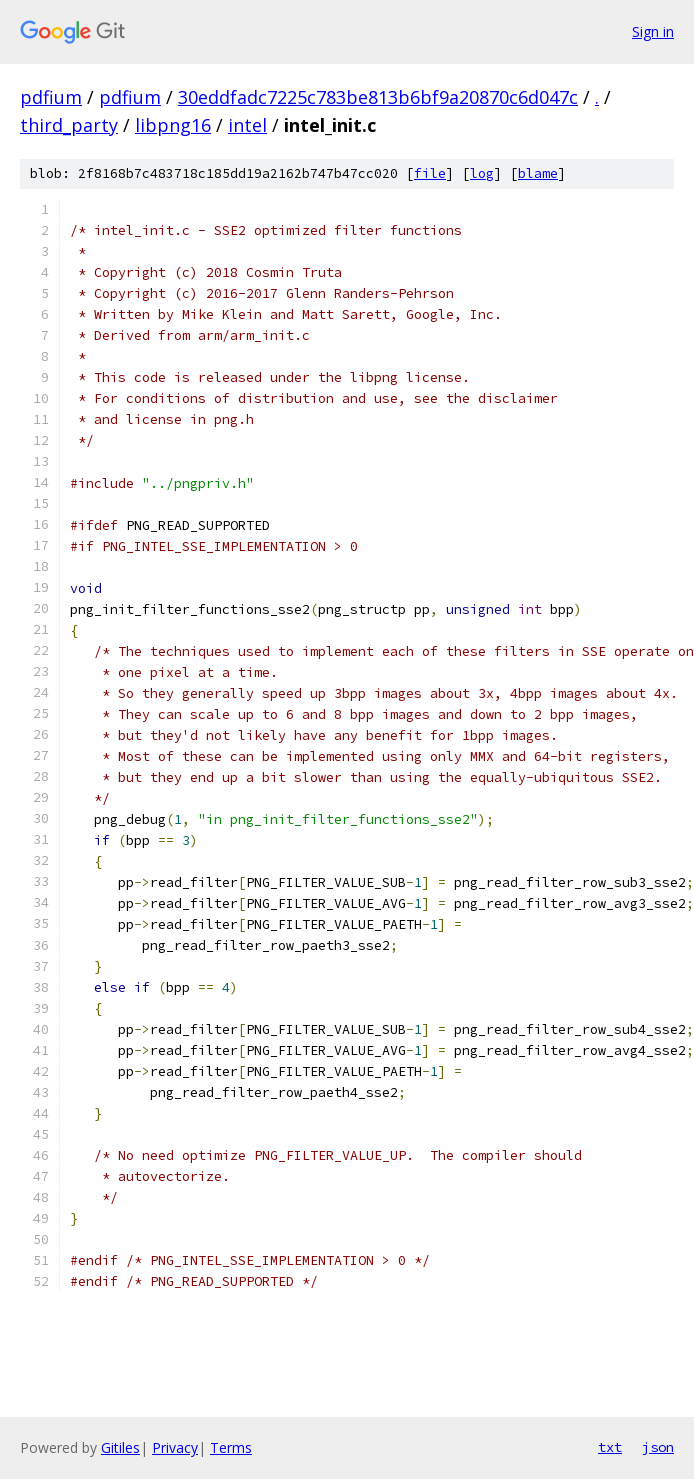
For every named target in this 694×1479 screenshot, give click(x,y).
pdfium (51, 97)
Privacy (175, 1447)
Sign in (653, 31)
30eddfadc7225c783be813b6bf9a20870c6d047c (378, 97)
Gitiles (120, 1447)
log (482, 173)
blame (538, 173)
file (430, 173)
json (658, 1447)
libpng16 (173, 125)
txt (610, 1447)
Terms (231, 1447)
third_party (69, 125)
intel (247, 125)
